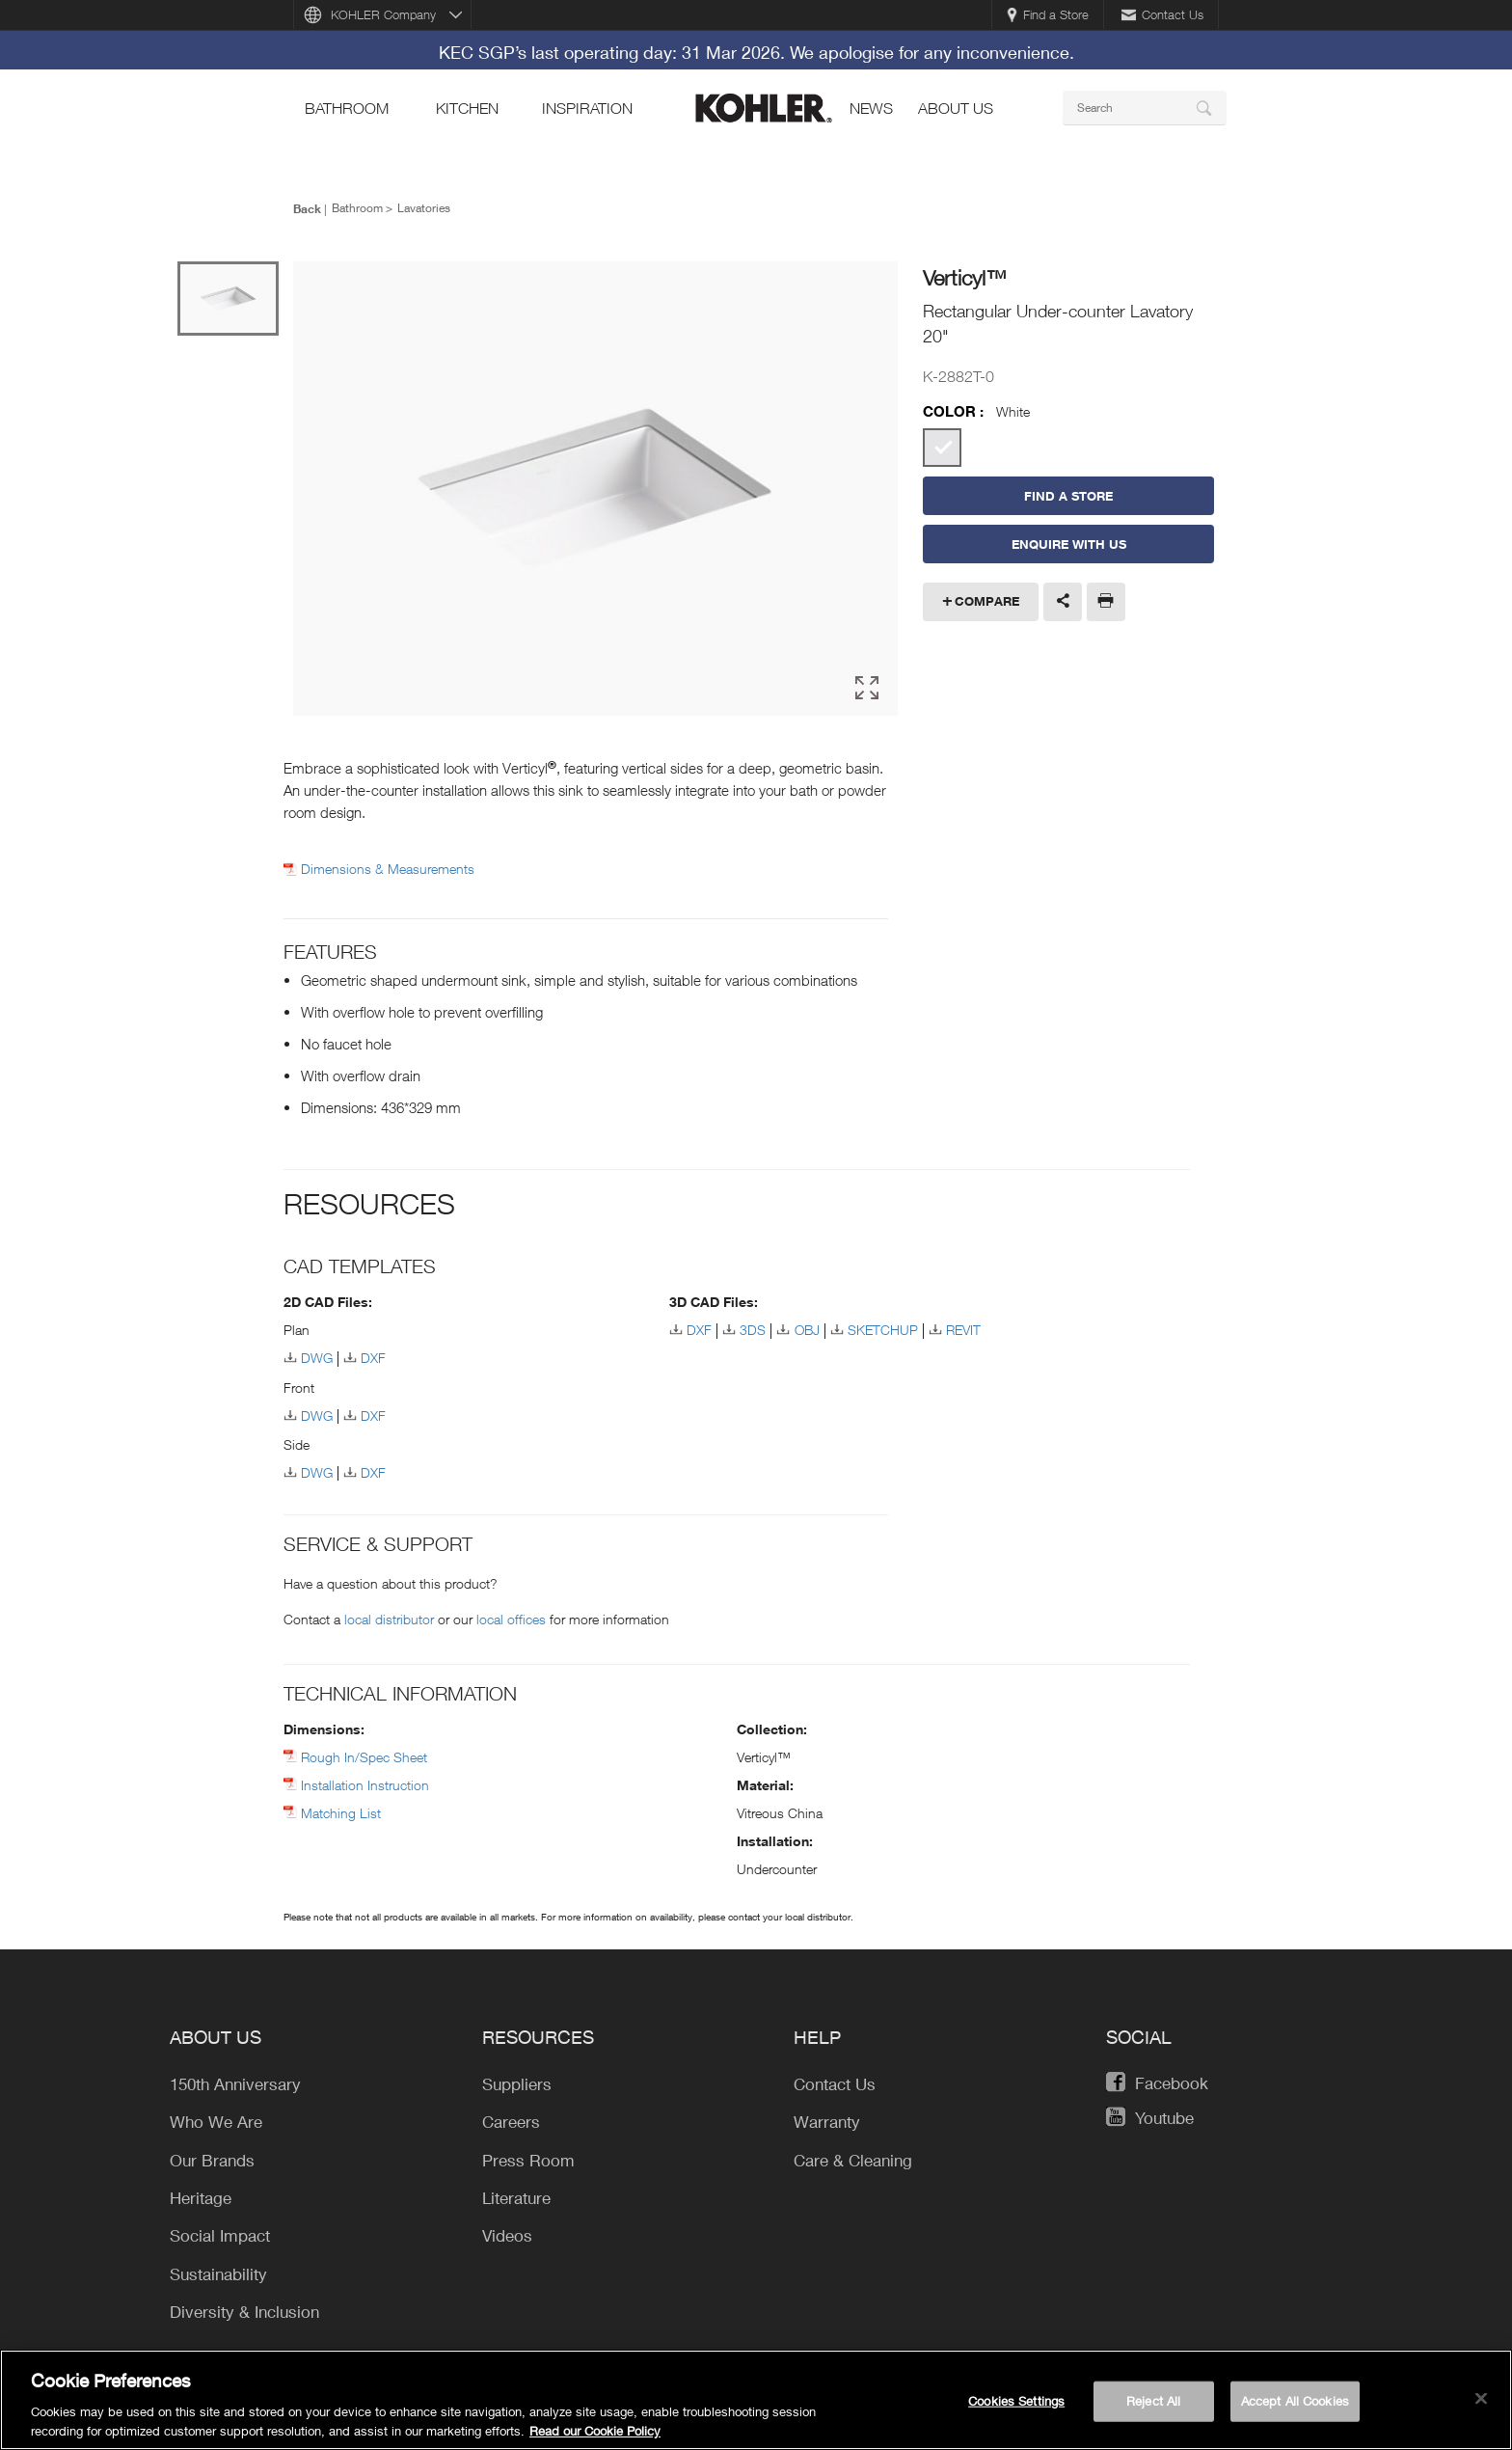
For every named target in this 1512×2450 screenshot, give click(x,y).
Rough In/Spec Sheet (364, 1754)
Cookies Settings (1016, 2406)
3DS (753, 1327)
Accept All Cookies (1295, 2406)
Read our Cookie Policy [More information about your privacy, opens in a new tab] (595, 2436)
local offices (511, 1616)
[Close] (1481, 2404)
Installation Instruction (365, 1782)
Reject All (1153, 2406)
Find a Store (1048, 14)
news (871, 108)
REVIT (963, 1327)
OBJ (807, 1327)
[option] (595, 488)
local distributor (389, 1616)
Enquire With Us (1069, 544)
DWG (317, 1355)
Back (307, 208)
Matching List (341, 1810)
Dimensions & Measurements (387, 866)
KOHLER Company (383, 14)
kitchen (467, 108)
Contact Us (1162, 14)
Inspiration (587, 108)
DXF (373, 1355)
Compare (987, 601)
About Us (955, 108)
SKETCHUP (883, 1327)
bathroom (347, 108)
